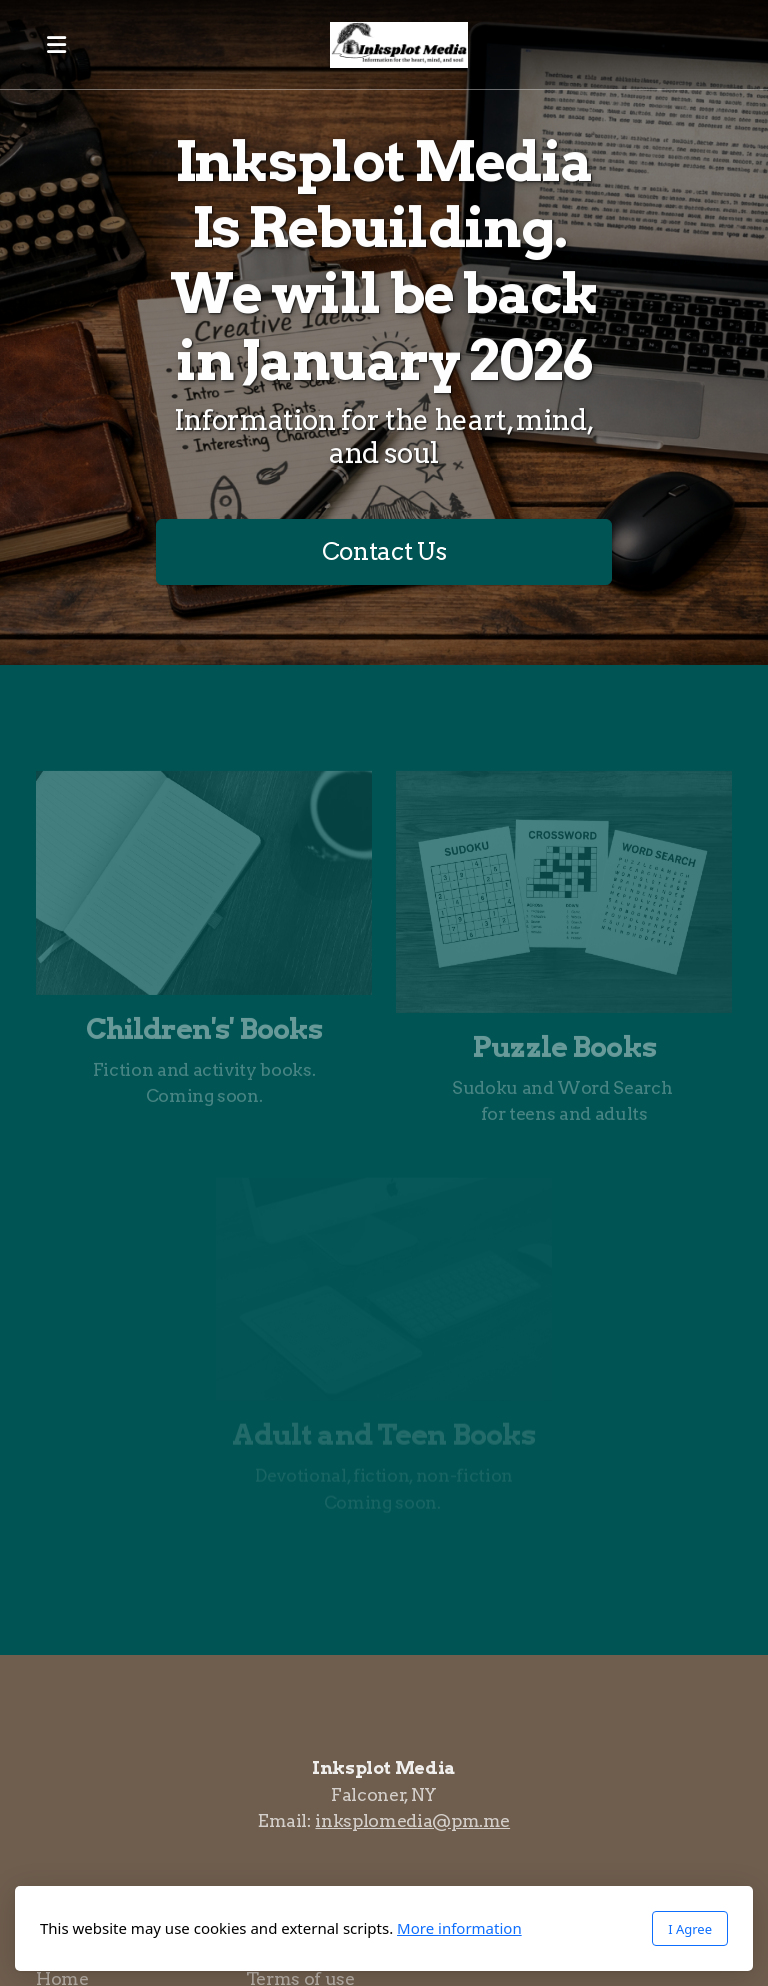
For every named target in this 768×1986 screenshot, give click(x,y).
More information (459, 1928)
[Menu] (56, 45)
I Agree (690, 1929)
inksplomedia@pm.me (412, 1820)
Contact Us (384, 551)
